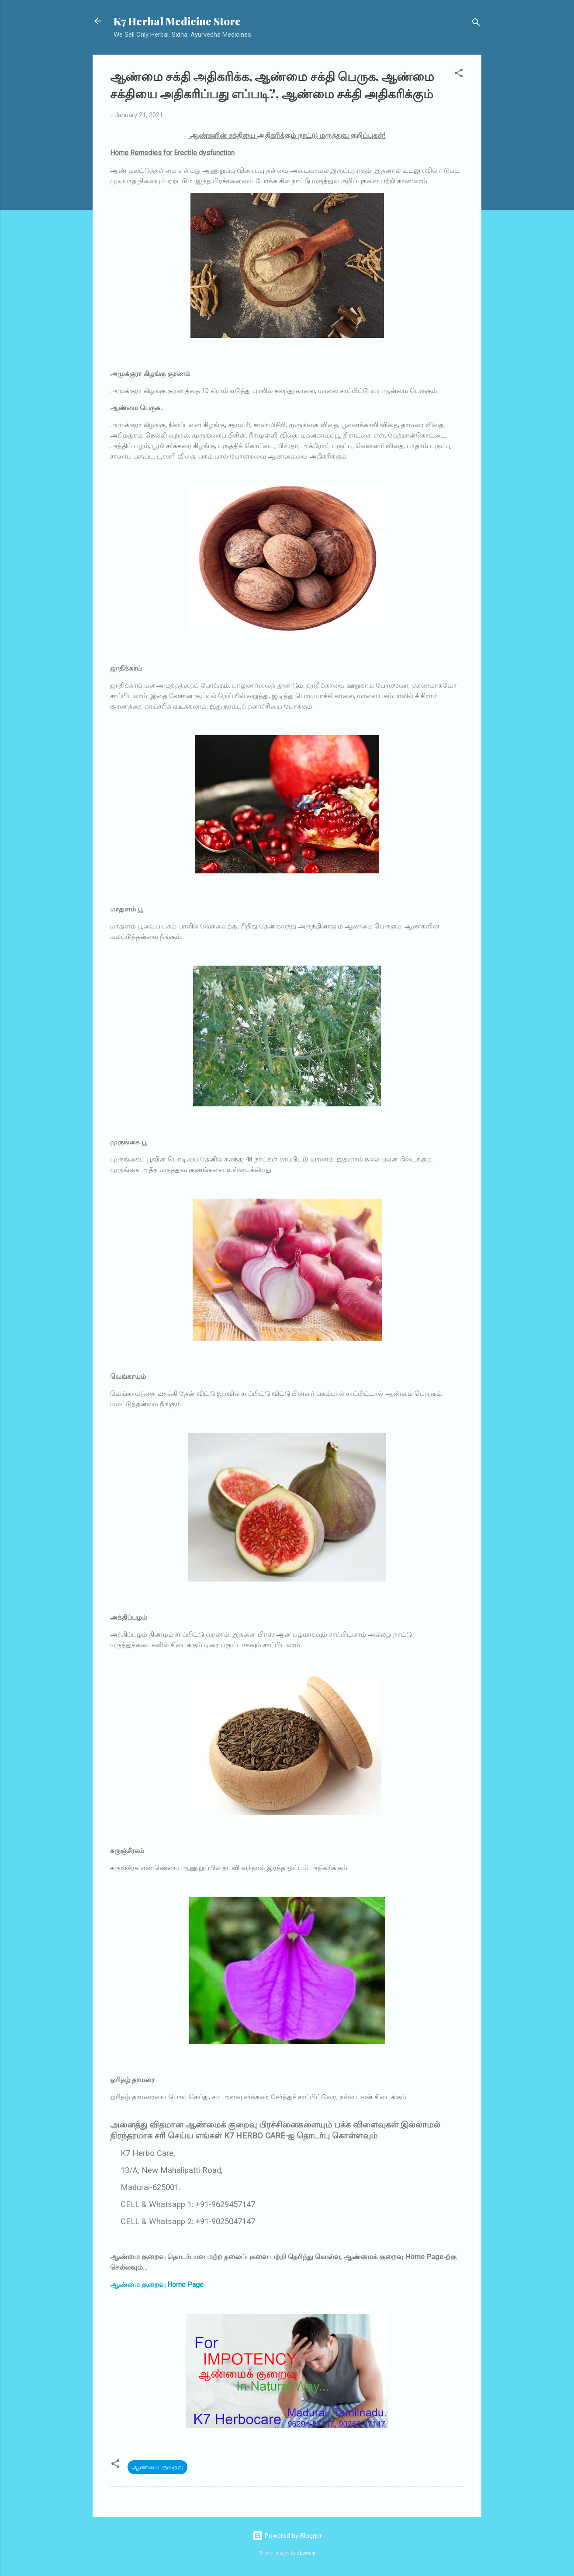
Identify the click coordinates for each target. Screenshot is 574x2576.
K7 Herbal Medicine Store (177, 21)
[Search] (476, 23)
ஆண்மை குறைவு (157, 2467)
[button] (458, 74)
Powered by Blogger (287, 2536)
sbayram (306, 2553)
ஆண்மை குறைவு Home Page (157, 2285)
